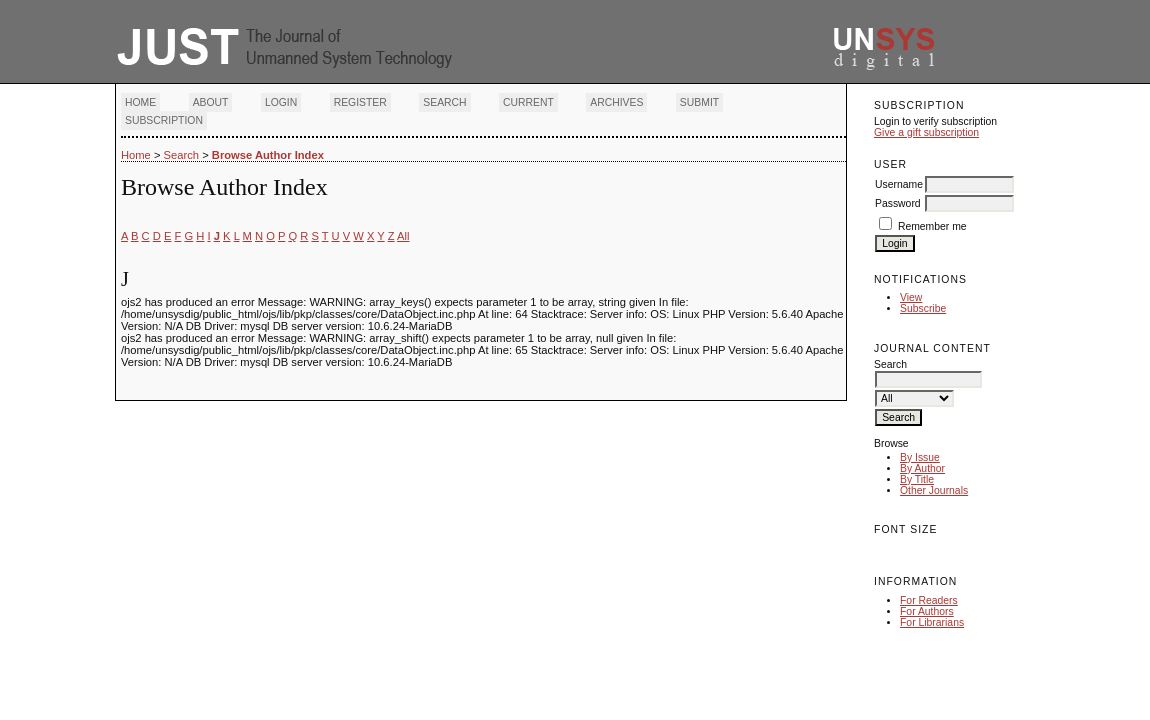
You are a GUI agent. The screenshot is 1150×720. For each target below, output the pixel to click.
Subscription (164, 120)
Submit (699, 102)
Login (281, 102)
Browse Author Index (268, 155)
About (211, 102)
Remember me (932, 226)
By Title (917, 479)
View (911, 297)
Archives (616, 102)
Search (444, 102)
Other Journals (934, 490)
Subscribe (923, 308)
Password (898, 203)
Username (899, 184)
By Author (922, 468)
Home (140, 102)
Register (360, 102)
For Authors (927, 611)
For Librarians (932, 622)
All (403, 236)
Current (528, 102)
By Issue (920, 457)
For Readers (929, 600)
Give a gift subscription (926, 132)
